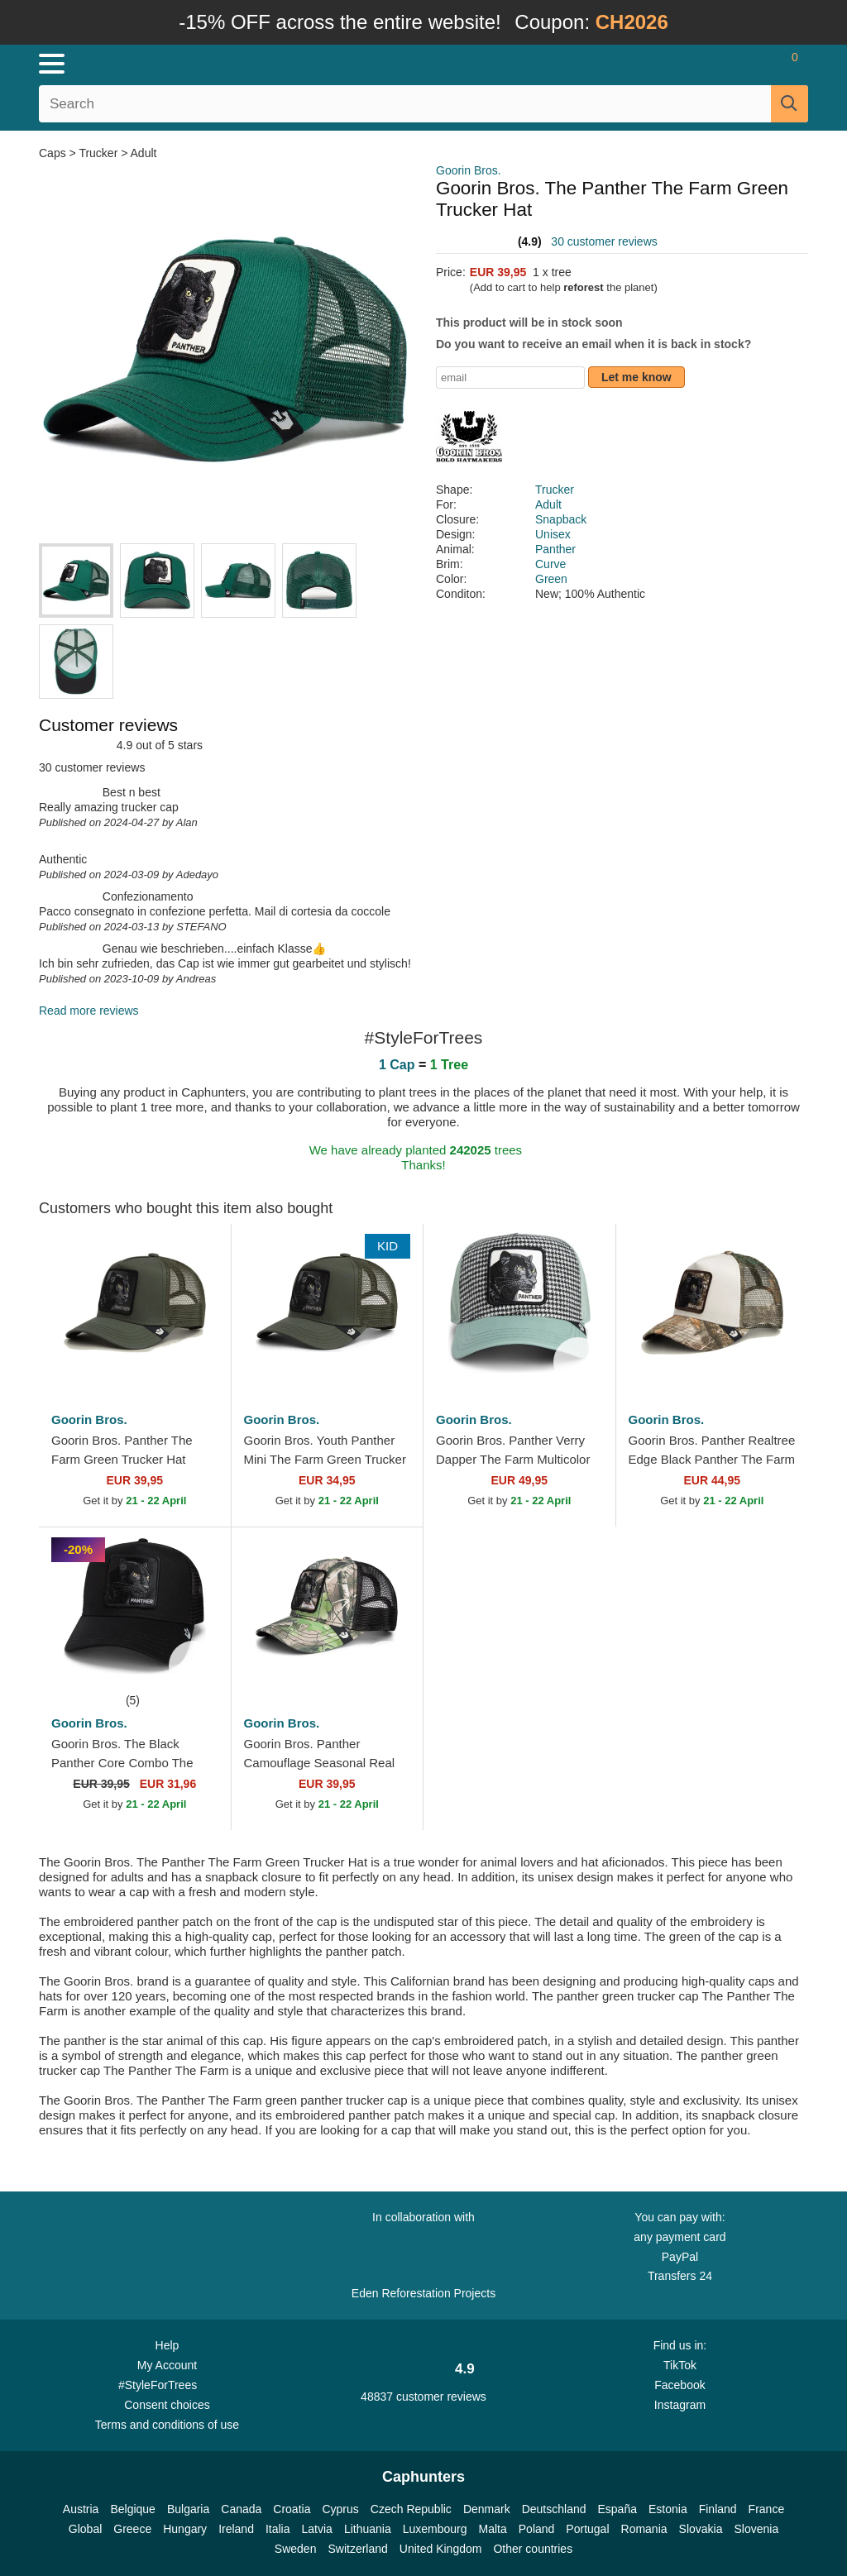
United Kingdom (441, 2548)
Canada (241, 2509)
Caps (54, 153)
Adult (144, 153)
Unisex (553, 534)
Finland (718, 2509)
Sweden (296, 2548)
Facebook (679, 2385)
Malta (493, 2528)
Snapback (560, 519)
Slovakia (701, 2528)
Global (85, 2528)
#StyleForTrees (167, 2384)
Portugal (587, 2528)
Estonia (667, 2509)
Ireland (236, 2528)
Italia (278, 2528)
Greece (132, 2528)
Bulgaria (188, 2509)
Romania (644, 2528)
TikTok (679, 2365)
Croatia (291, 2509)
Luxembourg (435, 2528)
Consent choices (167, 2404)
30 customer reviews (604, 241)
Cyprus (340, 2509)
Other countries (532, 2548)
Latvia (317, 2528)
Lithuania (367, 2528)
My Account (167, 2365)
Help (167, 2345)
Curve (550, 564)
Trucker (98, 153)
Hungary (185, 2528)
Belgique (133, 2509)
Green (551, 578)
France (767, 2509)
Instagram (680, 2404)
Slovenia (756, 2528)
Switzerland (357, 2548)
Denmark (486, 2509)
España (617, 2509)
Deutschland (554, 2509)
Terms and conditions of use (167, 2424)
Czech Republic (411, 2509)
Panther (555, 549)
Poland (537, 2528)
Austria (81, 2509)
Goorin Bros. (468, 170)
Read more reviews (89, 1010)
